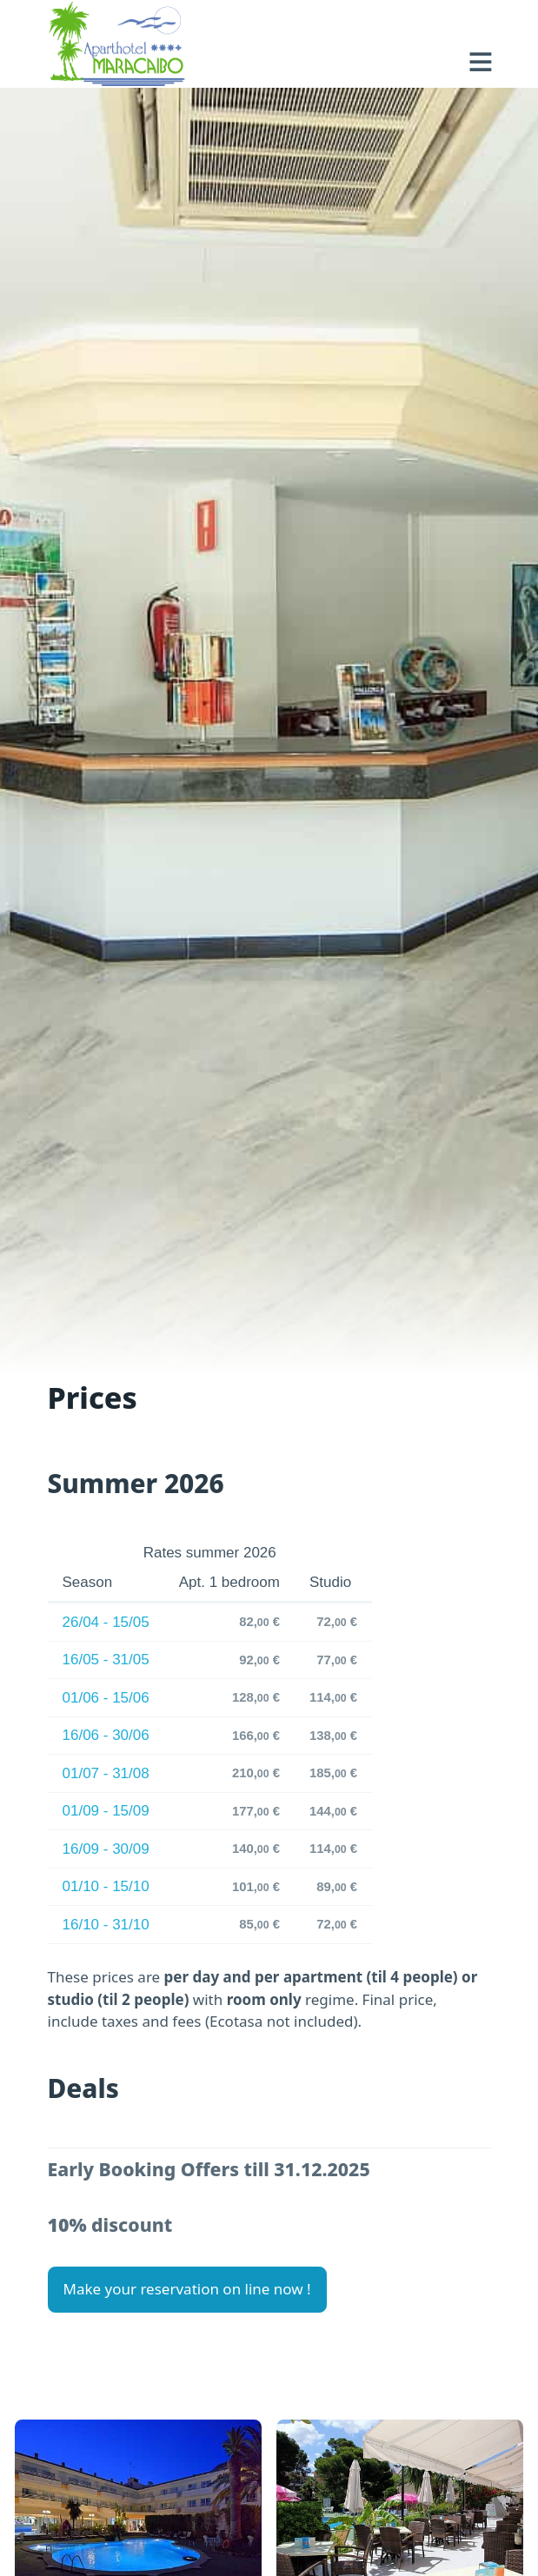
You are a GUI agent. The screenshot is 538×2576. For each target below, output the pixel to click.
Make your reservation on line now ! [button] (187, 2289)
